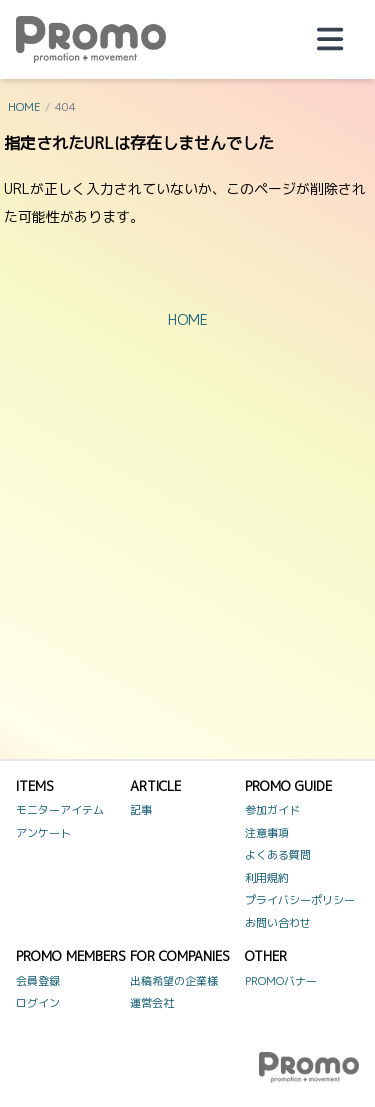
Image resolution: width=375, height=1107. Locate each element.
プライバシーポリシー (300, 900)
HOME (24, 107)
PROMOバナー (281, 981)
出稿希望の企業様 (174, 981)
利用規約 (267, 878)
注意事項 (267, 833)
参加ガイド (272, 810)
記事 (141, 810)
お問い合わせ (278, 923)
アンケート (43, 833)
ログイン (38, 1003)
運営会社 (152, 1003)
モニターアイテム (60, 810)
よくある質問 (278, 855)
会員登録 (38, 981)
